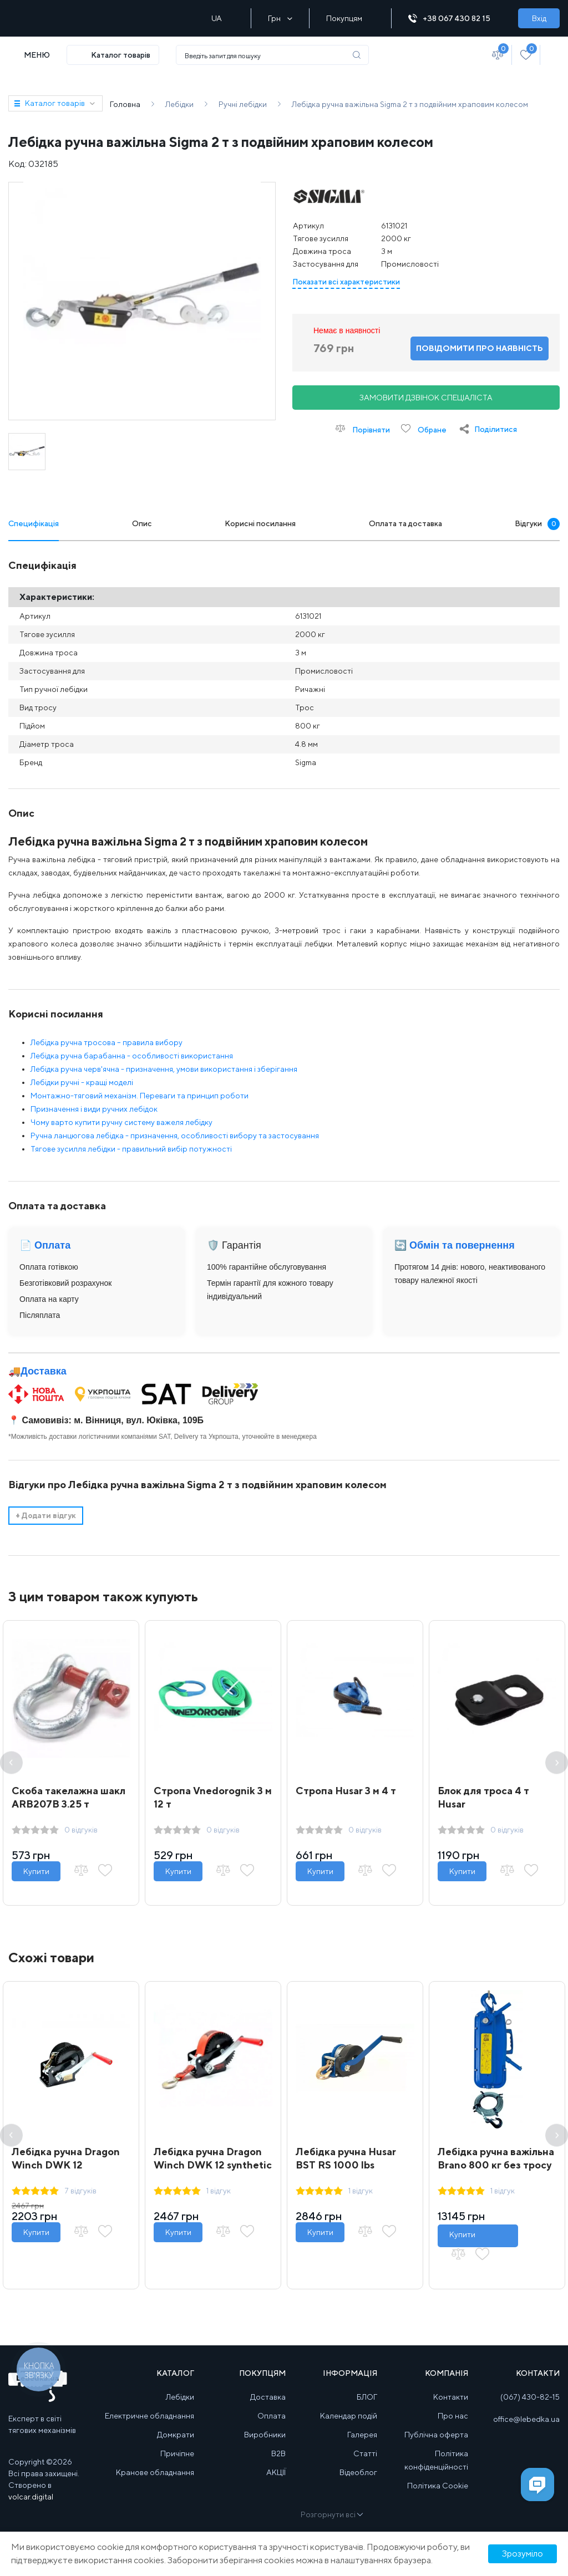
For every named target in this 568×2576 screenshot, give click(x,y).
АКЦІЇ (276, 2472)
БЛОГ (367, 2396)
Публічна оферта (436, 2434)
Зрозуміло (522, 2553)
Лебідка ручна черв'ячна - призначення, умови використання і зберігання (164, 1069)
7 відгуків (80, 2190)
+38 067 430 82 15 (454, 18)
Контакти (450, 2396)
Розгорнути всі (331, 2514)
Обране (424, 429)
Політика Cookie (437, 2485)
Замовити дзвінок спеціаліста (426, 397)
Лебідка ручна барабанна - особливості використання (132, 1055)
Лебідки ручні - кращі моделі (82, 1082)
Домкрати (175, 2434)
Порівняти (363, 429)
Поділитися (495, 429)
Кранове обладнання (155, 2472)
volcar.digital (30, 2496)
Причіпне (177, 2453)
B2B (278, 2453)
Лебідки (180, 2396)
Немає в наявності (346, 330)
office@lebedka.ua (526, 2419)
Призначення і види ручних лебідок (94, 1108)
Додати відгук (46, 1515)
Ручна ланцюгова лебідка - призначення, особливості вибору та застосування (175, 1135)
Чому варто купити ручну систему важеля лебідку (121, 1122)
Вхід (539, 18)
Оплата (271, 2415)
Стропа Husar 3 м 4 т (346, 1790)
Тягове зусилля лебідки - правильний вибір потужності (131, 1148)
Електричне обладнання (149, 2415)
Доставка (44, 1371)
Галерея (362, 2434)
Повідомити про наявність (479, 348)
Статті (365, 2453)
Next (556, 1763)
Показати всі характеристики (346, 281)
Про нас (453, 2415)
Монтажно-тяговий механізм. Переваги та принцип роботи (139, 1095)
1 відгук (218, 2190)
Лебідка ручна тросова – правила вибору (106, 1042)
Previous (11, 1763)
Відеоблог (358, 2472)
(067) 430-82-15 (530, 2396)
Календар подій (348, 2415)
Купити (36, 1871)
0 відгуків (81, 1829)
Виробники (265, 2434)
